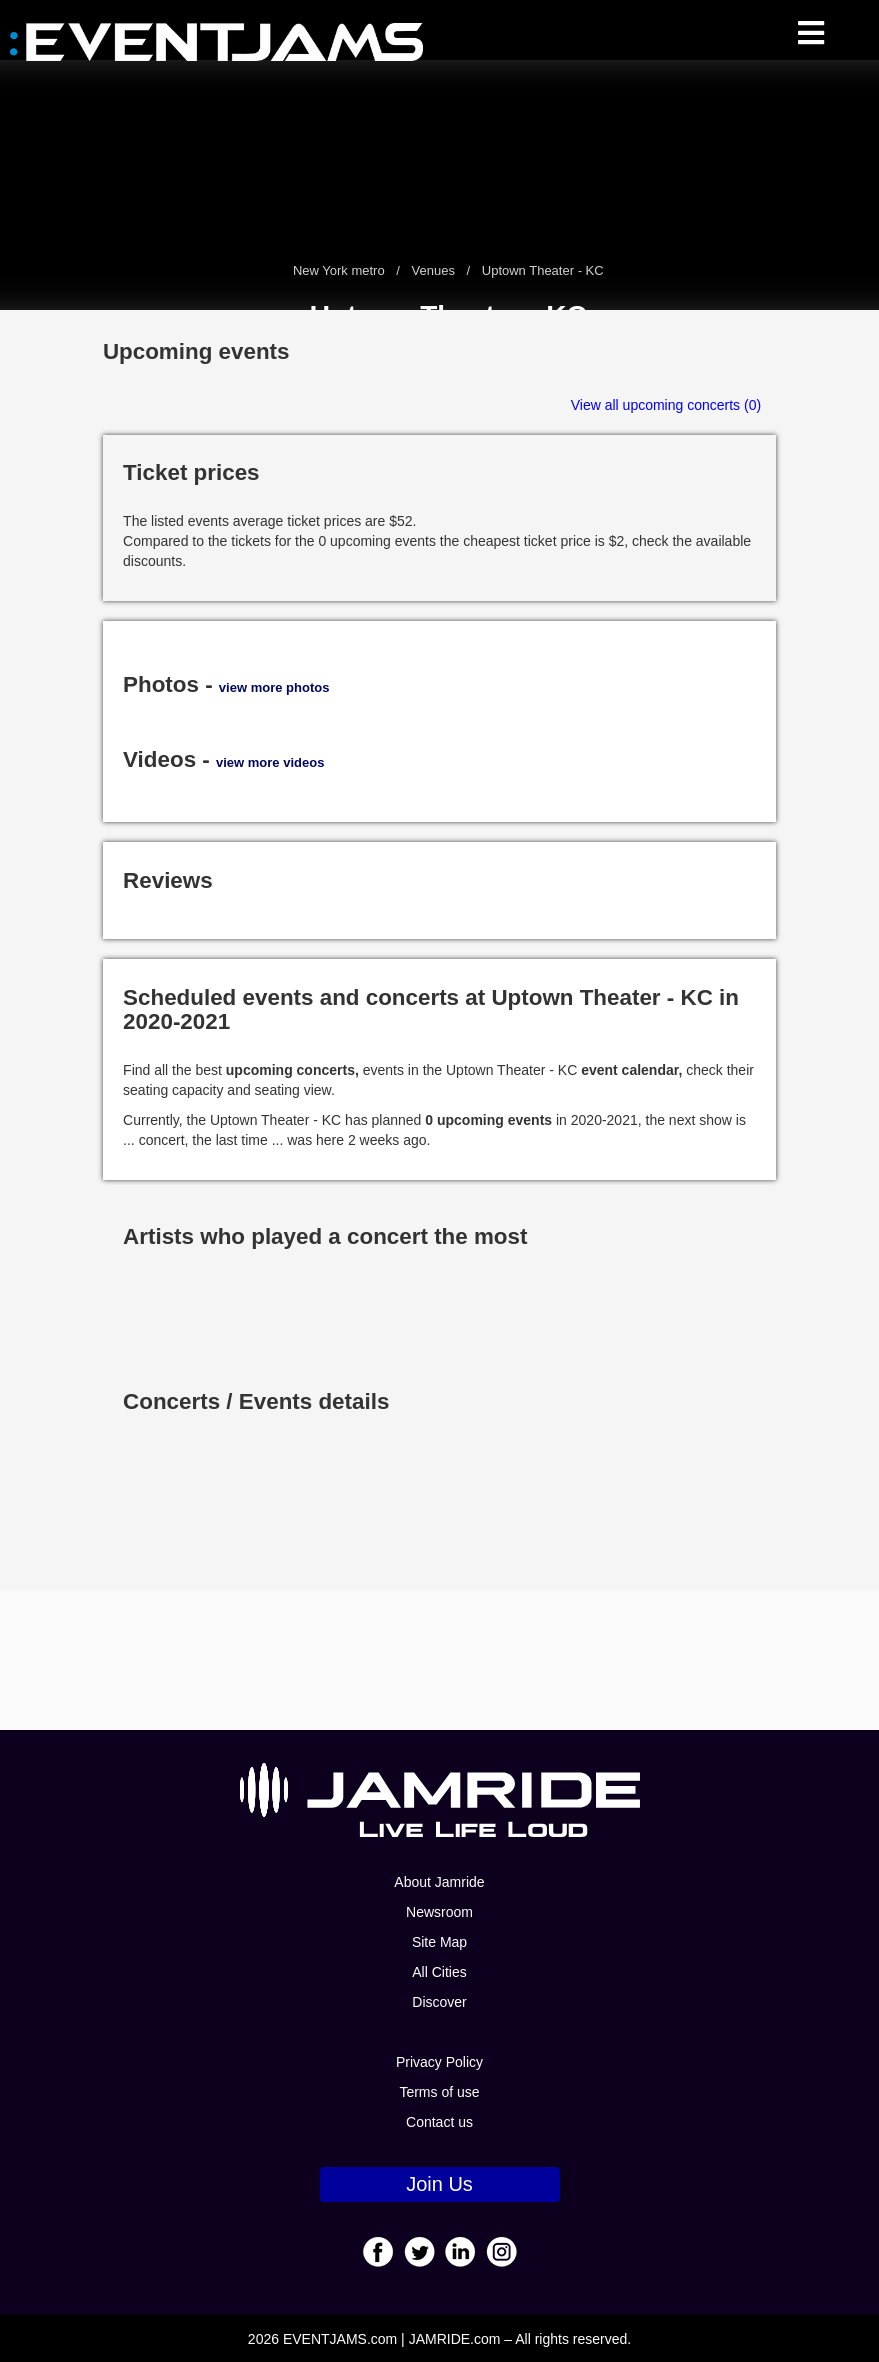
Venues (433, 270)
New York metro (340, 270)
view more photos (274, 687)
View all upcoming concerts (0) (666, 405)
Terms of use (439, 2092)
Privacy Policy (439, 2062)
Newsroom (439, 1912)
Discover (439, 2002)
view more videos (270, 762)
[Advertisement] (440, 1660)
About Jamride (439, 1882)
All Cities (439, 1972)
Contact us (439, 2122)
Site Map (439, 1942)
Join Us (439, 2184)
